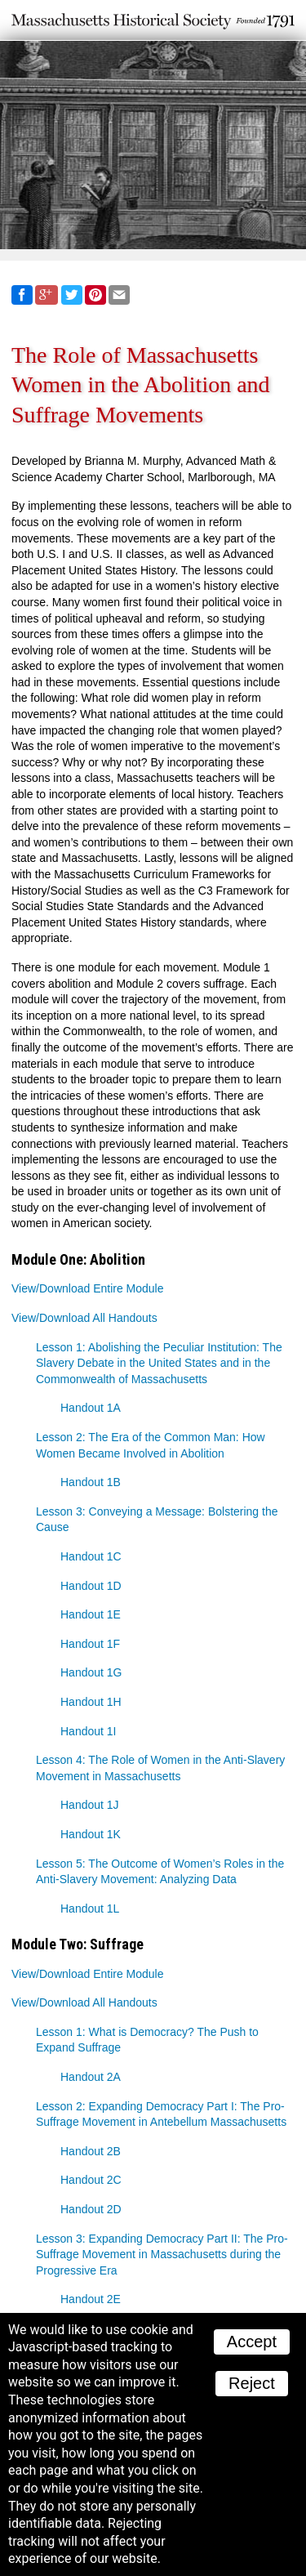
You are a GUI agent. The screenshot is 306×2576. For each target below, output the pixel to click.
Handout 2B (90, 2151)
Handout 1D (91, 1585)
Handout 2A (90, 2076)
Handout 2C (91, 2179)
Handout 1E (90, 1614)
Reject (251, 2383)
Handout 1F (90, 1643)
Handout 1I (88, 1731)
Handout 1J (89, 1804)
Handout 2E (90, 2299)
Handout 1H (91, 1701)
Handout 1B (90, 1482)
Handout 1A (90, 1407)
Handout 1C (91, 1556)
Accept (252, 2342)
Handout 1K (90, 1834)
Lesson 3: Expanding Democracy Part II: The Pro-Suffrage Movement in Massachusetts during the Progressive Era (162, 2254)
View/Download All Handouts (84, 1317)
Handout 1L (89, 1908)
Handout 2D (91, 2209)
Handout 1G (91, 1672)
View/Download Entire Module (87, 1288)
